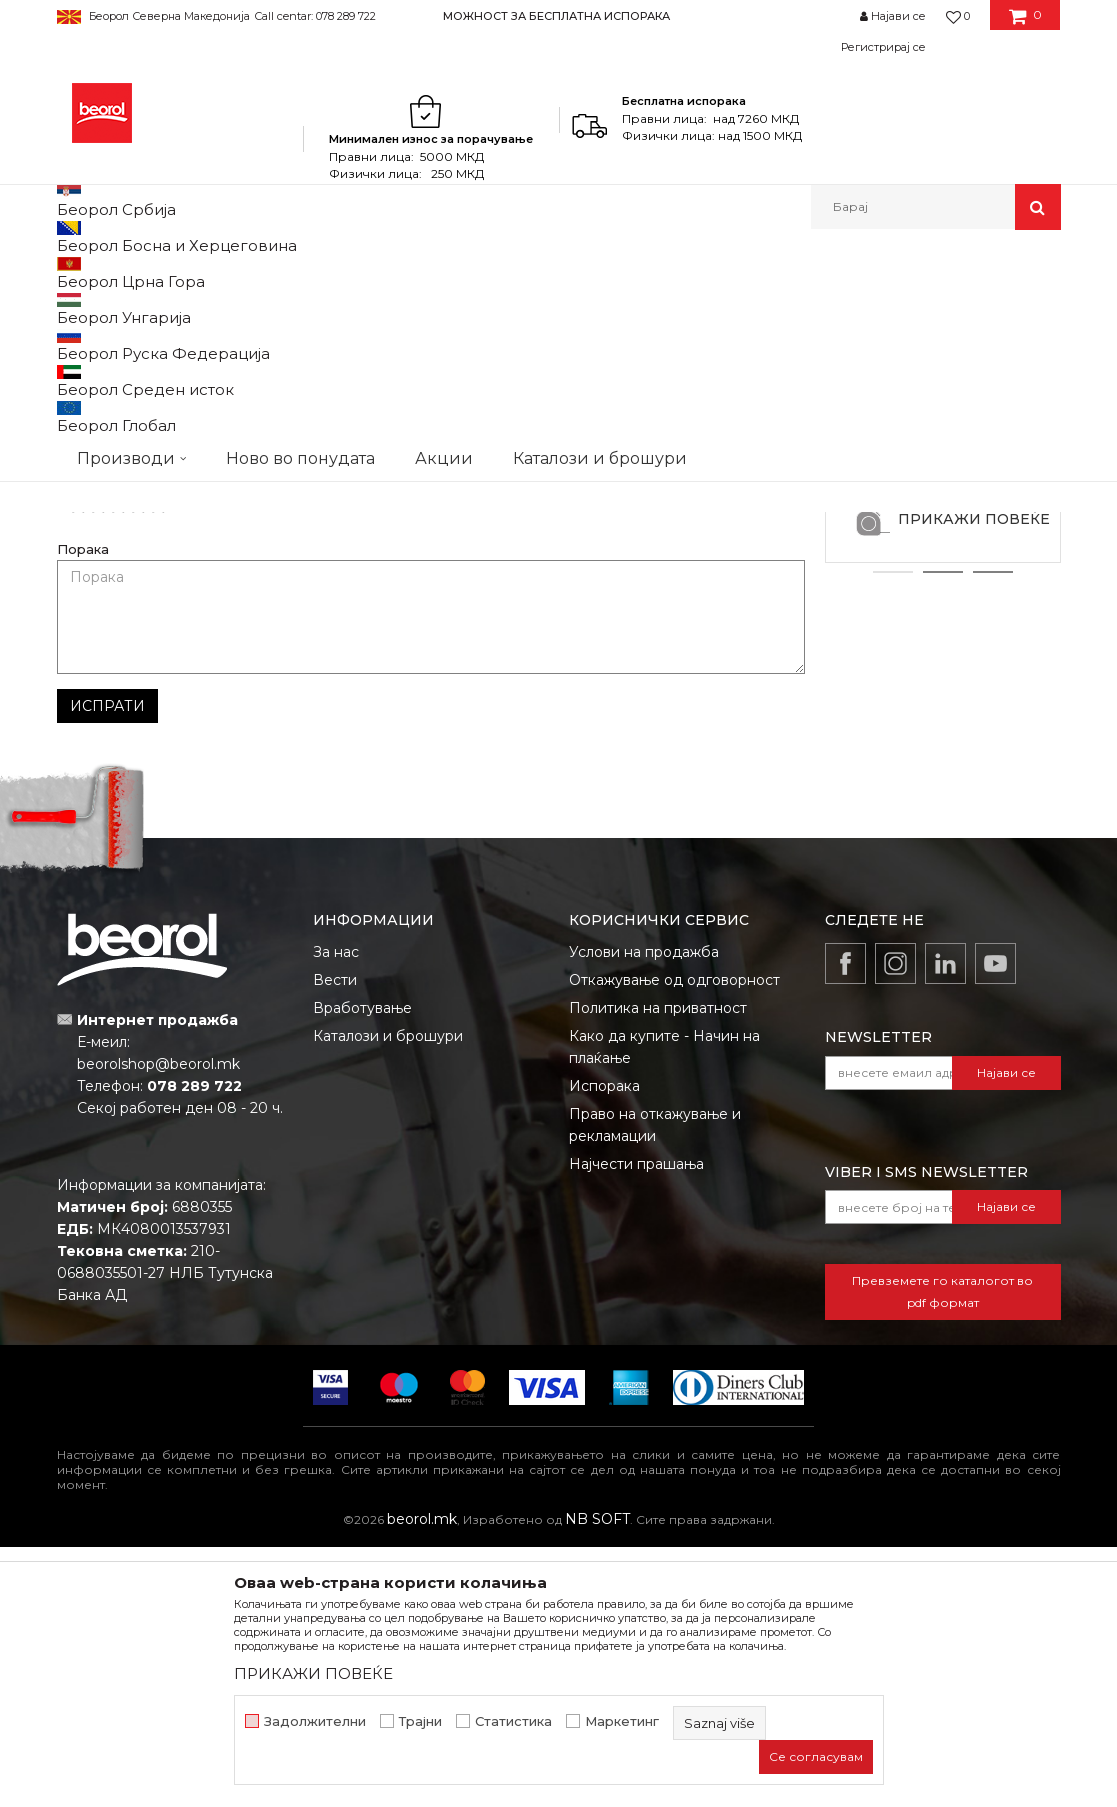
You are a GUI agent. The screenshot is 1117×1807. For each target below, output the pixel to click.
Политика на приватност (658, 1268)
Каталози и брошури (388, 1296)
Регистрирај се (883, 47)
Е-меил (466, 689)
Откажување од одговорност (674, 1240)
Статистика (513, 1721)
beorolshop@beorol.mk (158, 1324)
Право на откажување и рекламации (655, 1385)
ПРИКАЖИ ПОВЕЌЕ (974, 779)
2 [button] (942, 832)
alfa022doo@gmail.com (506, 440)
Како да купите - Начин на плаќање (664, 1307)
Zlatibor (943, 674)
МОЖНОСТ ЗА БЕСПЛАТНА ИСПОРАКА (556, 16)
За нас (336, 1212)
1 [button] (893, 832)
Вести (335, 1240)
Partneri (152, 272)
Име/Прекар (101, 689)
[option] (558, 15)
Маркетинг (622, 1721)
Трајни (420, 1721)
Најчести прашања (636, 1424)
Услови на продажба (644, 1212)
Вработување (362, 1268)
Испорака (604, 1346)
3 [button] (992, 832)
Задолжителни (315, 1721)
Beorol (95, 272)
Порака (83, 809)
